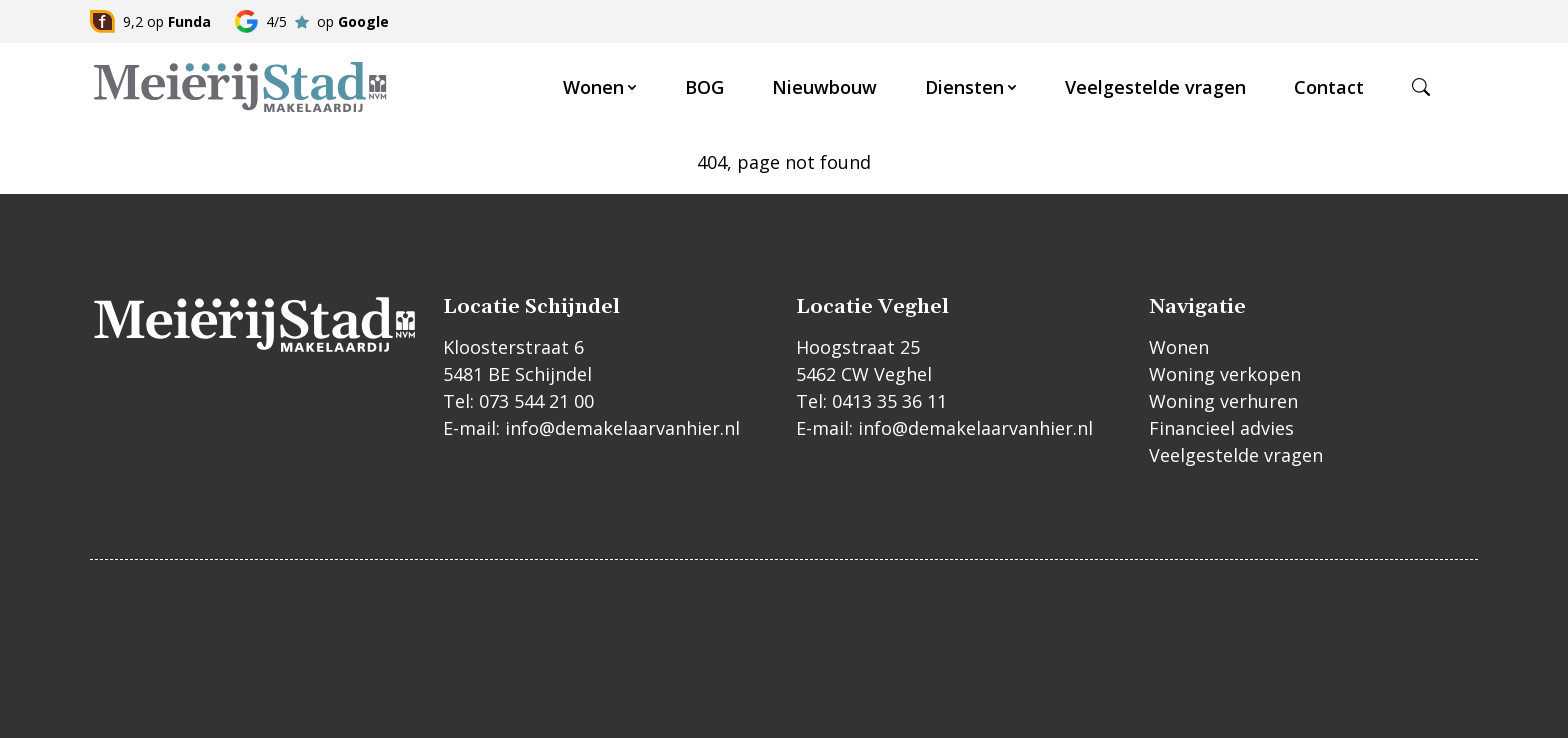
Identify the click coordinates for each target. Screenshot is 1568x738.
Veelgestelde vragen (1155, 87)
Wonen (593, 87)
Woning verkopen (1225, 374)
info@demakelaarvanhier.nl (622, 428)
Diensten (964, 87)
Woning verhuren (1223, 401)
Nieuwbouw (824, 87)
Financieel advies (1221, 428)
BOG (704, 87)
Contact (1329, 87)
